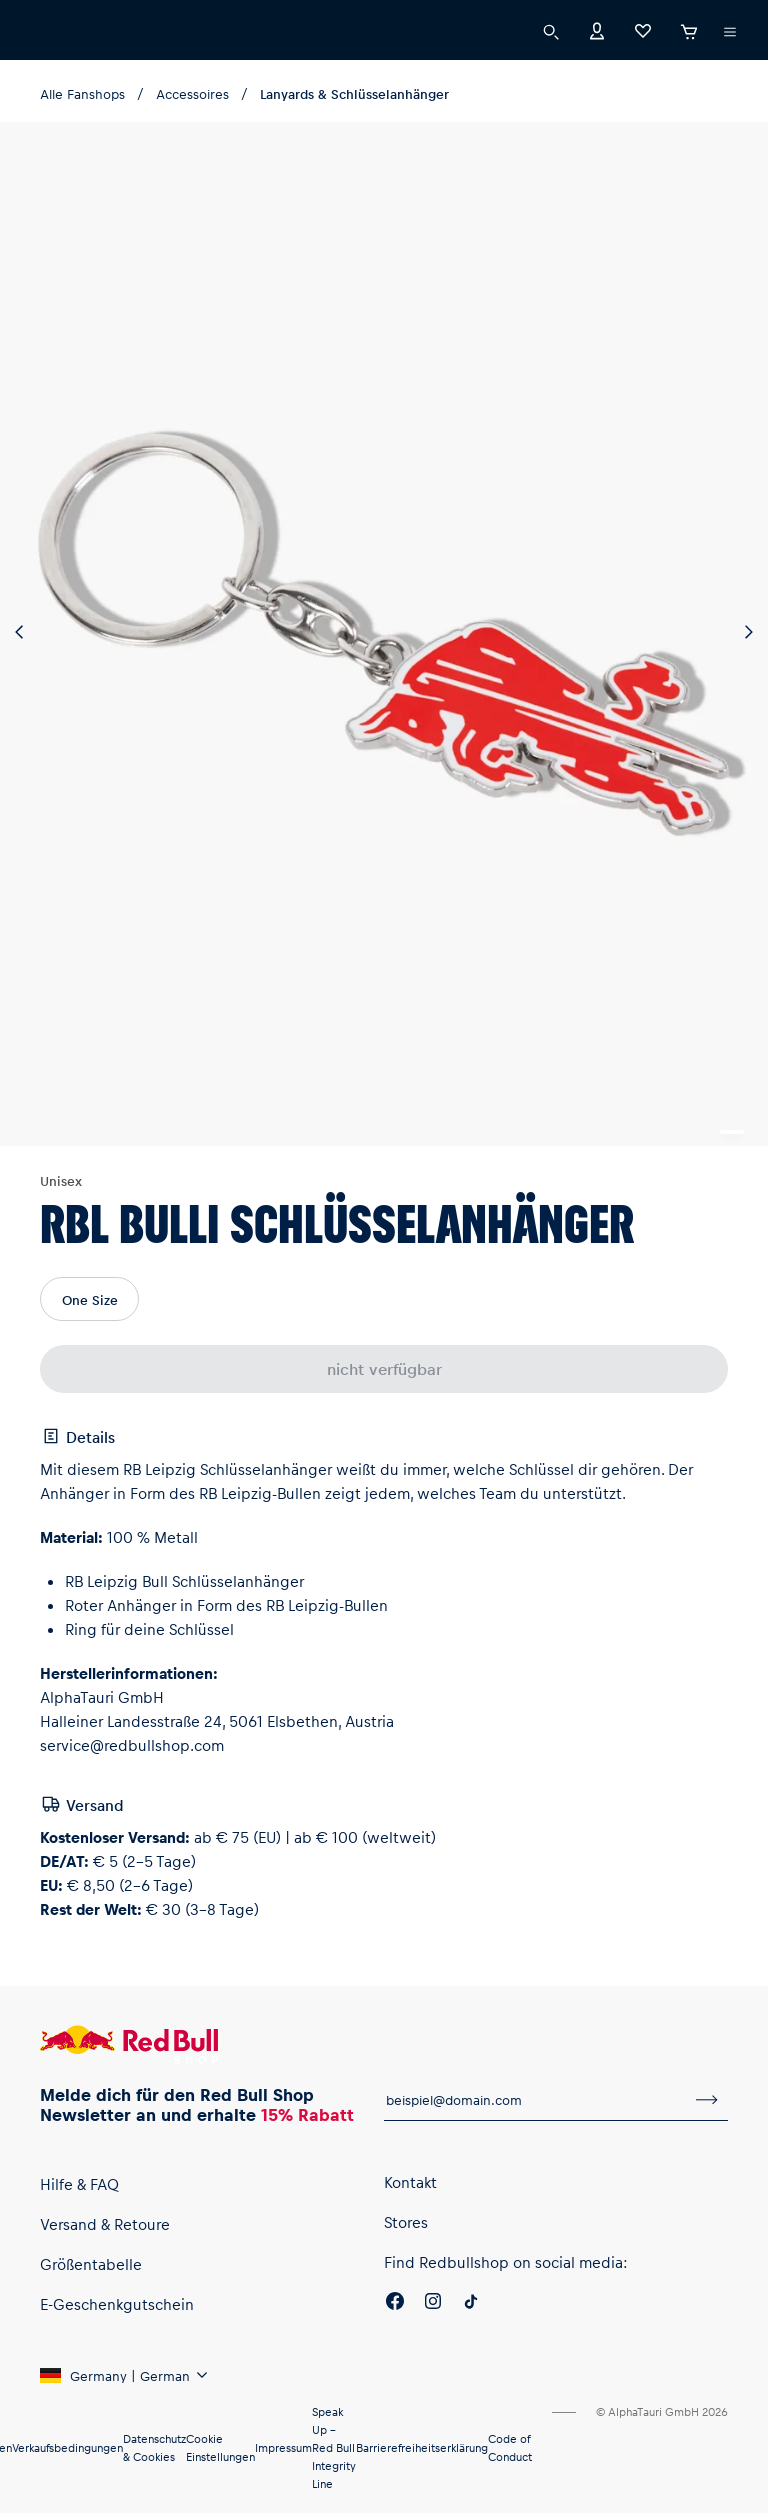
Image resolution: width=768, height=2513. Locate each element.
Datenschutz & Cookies (154, 2447)
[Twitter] (471, 2304)
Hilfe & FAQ (79, 2184)
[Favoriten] (643, 29)
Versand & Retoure (105, 2224)
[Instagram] (433, 2304)
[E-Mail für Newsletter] (535, 2100)
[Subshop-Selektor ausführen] (730, 32)
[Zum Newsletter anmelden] (707, 2100)
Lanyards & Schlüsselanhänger (354, 93)
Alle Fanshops (82, 93)
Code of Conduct (510, 2447)
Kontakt (410, 2182)
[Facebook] (395, 2304)
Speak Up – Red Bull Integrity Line (334, 2447)
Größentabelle (91, 2264)
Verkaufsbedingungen (67, 2447)
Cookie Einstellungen (220, 2447)
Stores (406, 2222)
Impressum (283, 2447)
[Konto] (597, 29)
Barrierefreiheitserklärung (422, 2447)
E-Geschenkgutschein (117, 2304)
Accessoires (192, 93)
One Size (90, 1299)
